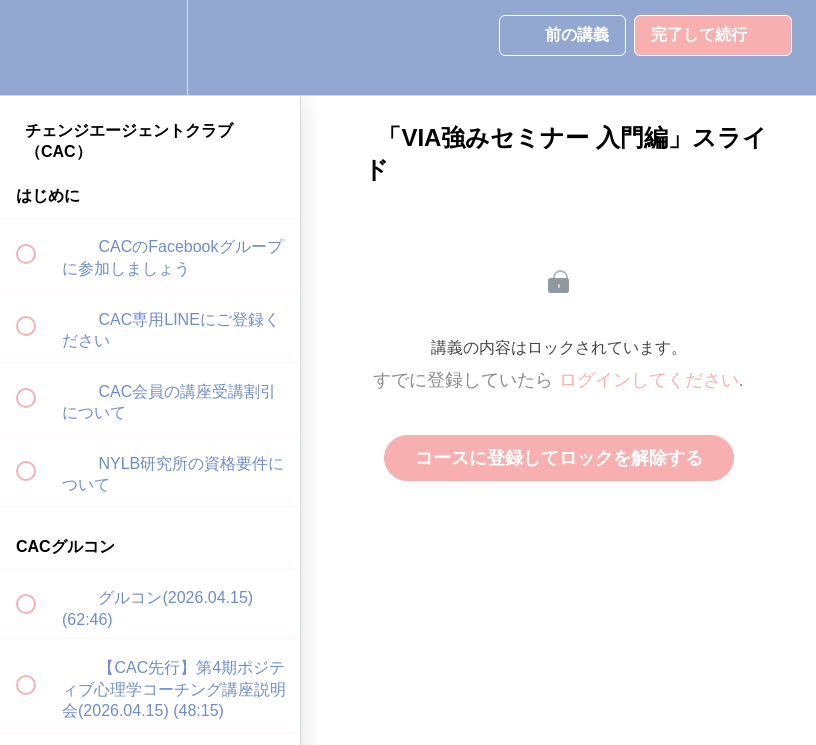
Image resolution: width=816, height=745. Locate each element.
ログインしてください (649, 380)
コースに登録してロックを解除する (559, 458)
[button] (37, 47)
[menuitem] (150, 47)
